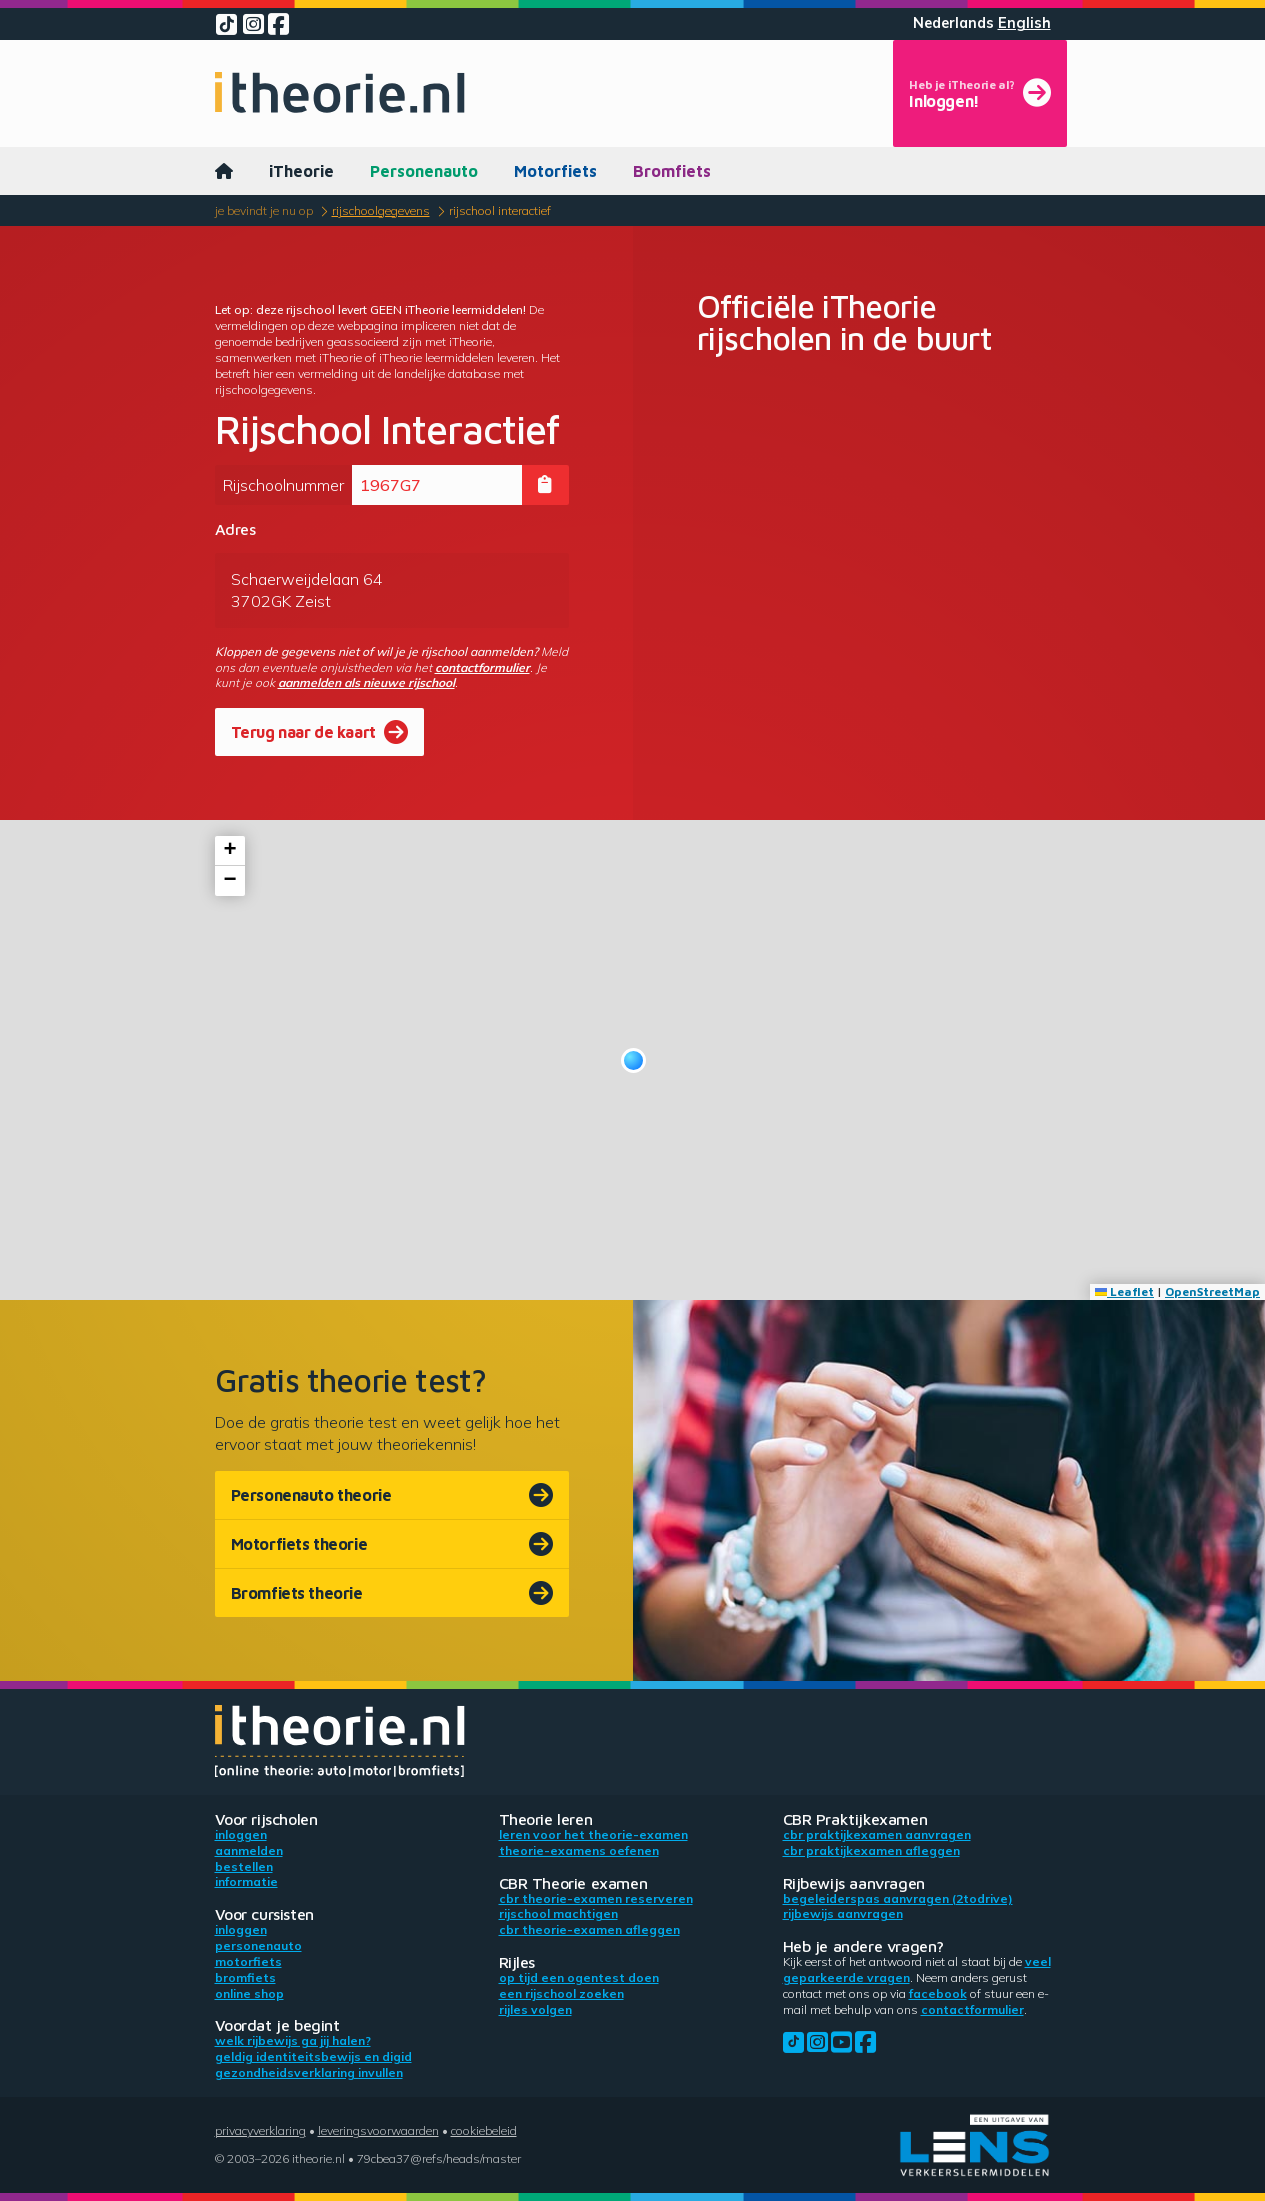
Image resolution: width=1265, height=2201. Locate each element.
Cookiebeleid (484, 2130)
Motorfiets (555, 171)
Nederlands (953, 23)
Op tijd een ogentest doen (579, 1977)
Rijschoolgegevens (381, 210)
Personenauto (424, 171)
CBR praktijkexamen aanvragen (877, 1834)
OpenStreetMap (1212, 1291)
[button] (633, 1060)
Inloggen (241, 1834)
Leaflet (1124, 1291)
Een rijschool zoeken (561, 1993)
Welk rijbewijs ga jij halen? (293, 2040)
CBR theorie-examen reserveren (596, 1898)
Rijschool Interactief (500, 210)
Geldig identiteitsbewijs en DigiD (313, 2056)
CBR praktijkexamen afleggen (871, 1850)
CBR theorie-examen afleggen (589, 1929)
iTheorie (301, 171)
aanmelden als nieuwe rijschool (366, 682)
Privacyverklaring (260, 2130)
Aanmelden (249, 1850)
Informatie (246, 1881)
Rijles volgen (535, 2009)
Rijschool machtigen (558, 1913)
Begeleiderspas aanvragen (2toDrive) (898, 1898)
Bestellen (244, 1866)
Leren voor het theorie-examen (593, 1834)
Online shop (249, 1993)
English (1024, 23)
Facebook (938, 1993)
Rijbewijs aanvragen (843, 1913)
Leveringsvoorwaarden (378, 2130)
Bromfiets (672, 171)
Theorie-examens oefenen (579, 1850)
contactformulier (482, 667)
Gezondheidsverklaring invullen (309, 2072)
